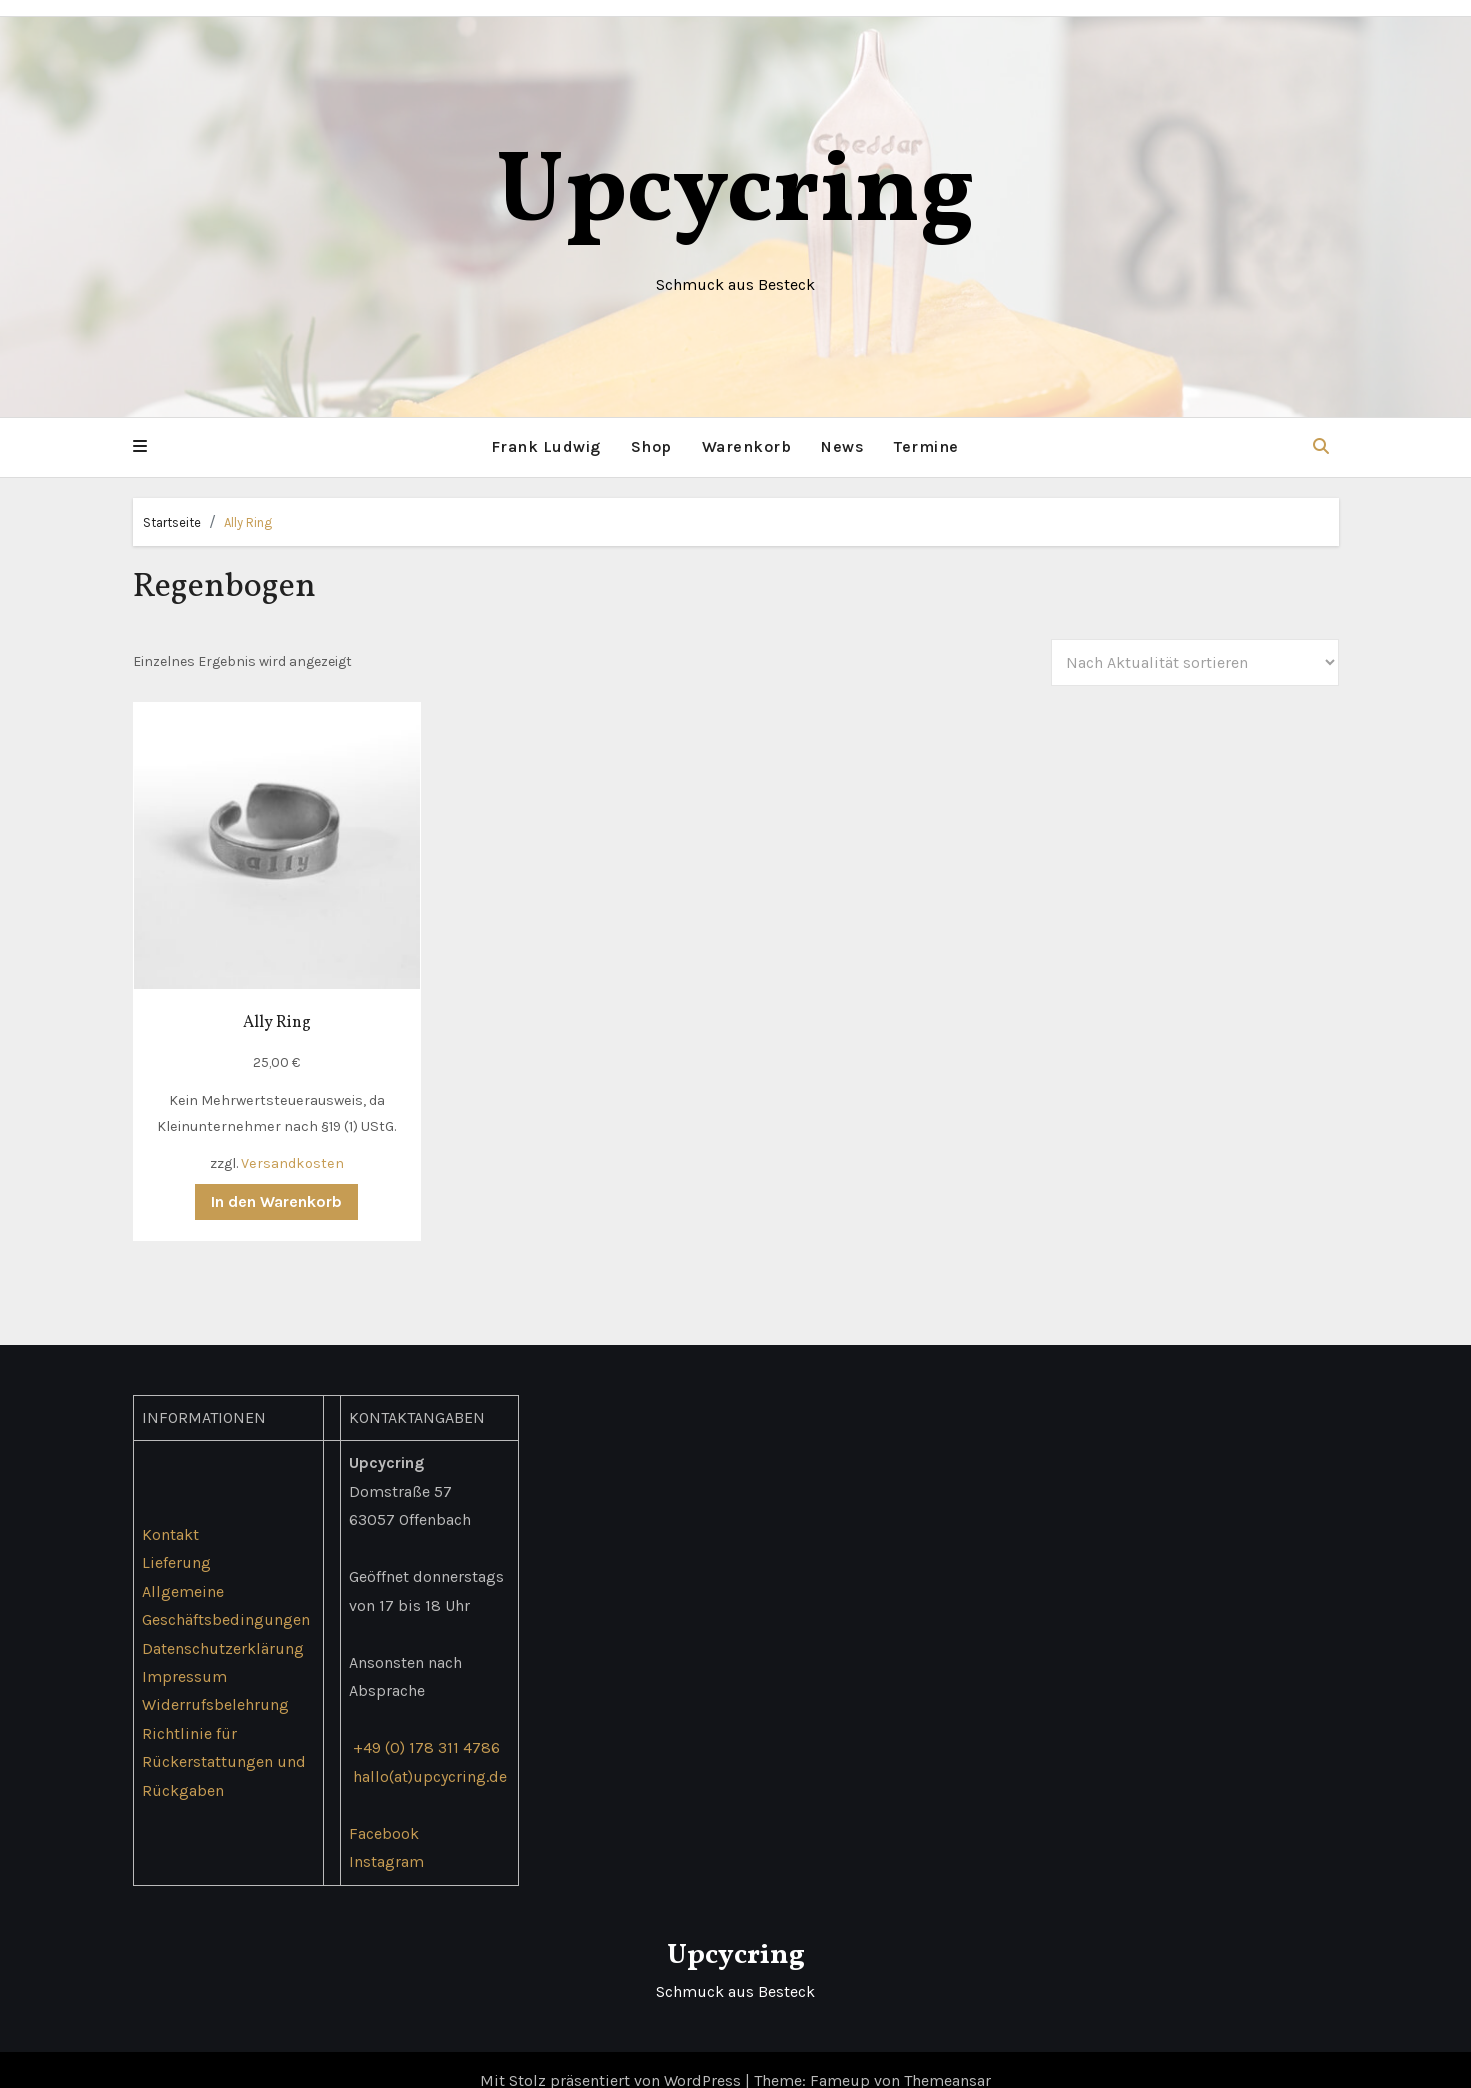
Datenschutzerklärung (223, 1625)
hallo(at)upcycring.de (429, 1753)
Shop (651, 446)
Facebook (383, 1810)
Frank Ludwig (546, 446)
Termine (926, 446)
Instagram (385, 1838)
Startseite (172, 521)
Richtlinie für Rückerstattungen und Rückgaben (224, 1739)
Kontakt (170, 1511)
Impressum (184, 1653)
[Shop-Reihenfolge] (1195, 661)
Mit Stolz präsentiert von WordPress (612, 2057)
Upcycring (735, 194)
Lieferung (176, 1540)
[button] (140, 447)
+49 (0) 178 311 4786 (425, 1725)
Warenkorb (747, 446)
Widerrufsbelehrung (215, 1682)
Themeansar (947, 2057)
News (842, 446)
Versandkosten (280, 1140)
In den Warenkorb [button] (265, 1179)
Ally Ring (248, 521)
